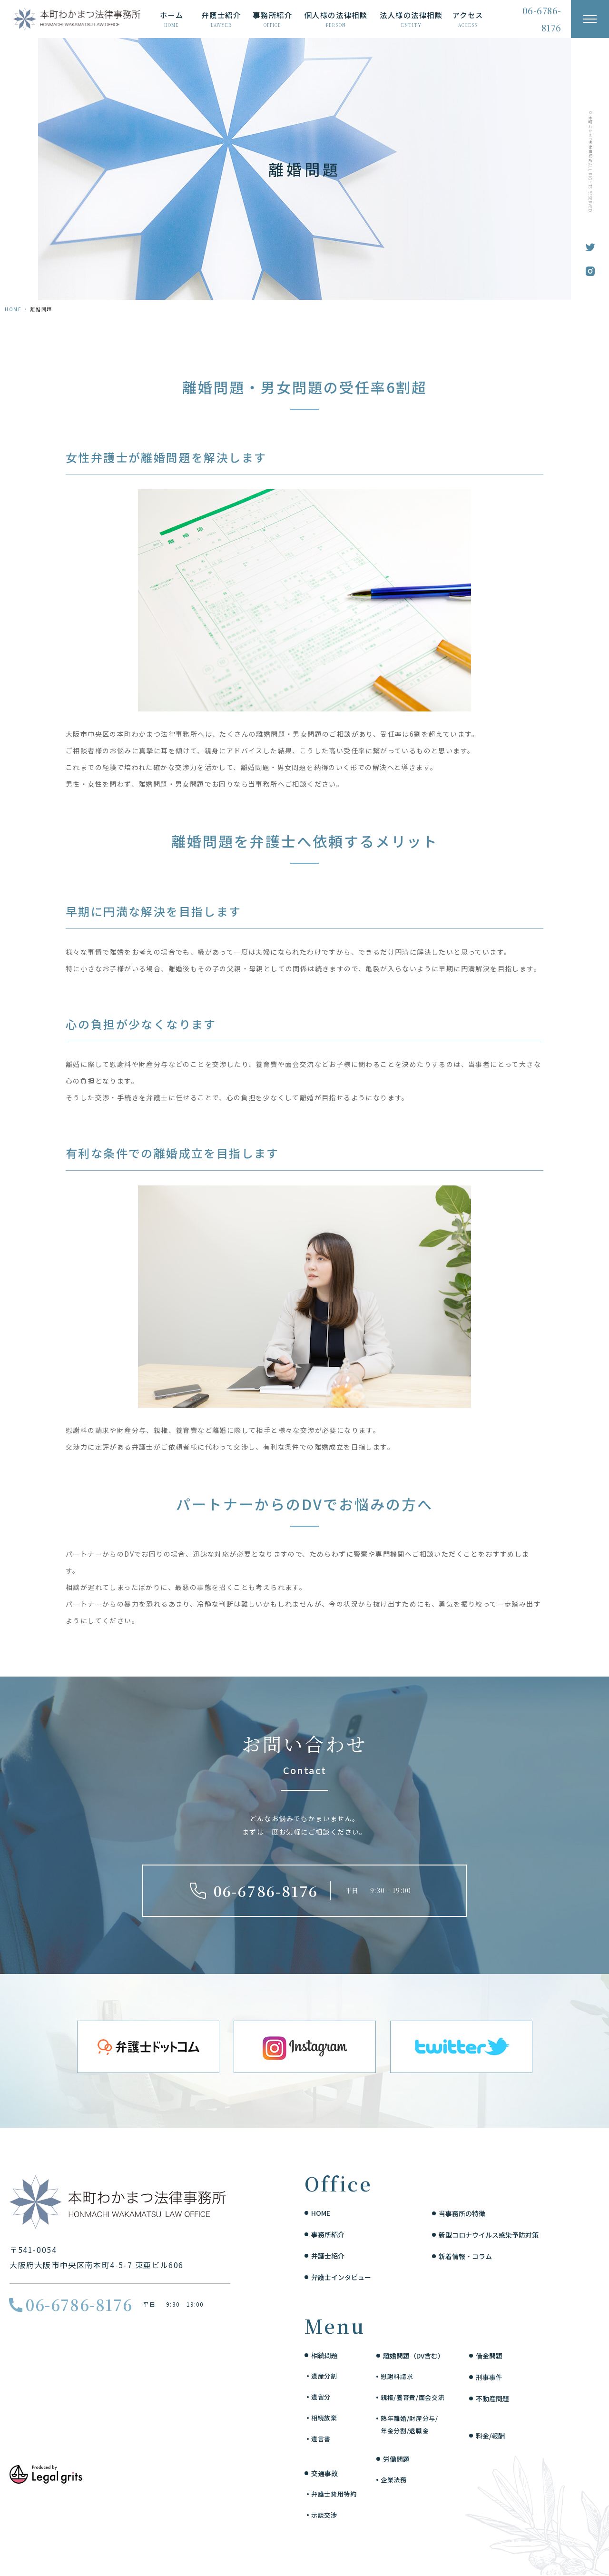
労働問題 (396, 2459)
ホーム (172, 19)
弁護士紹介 (327, 2255)
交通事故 (324, 2473)
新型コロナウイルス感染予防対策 (489, 2235)
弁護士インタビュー (341, 2277)
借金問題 (489, 2355)
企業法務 (394, 2479)
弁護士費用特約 (334, 2493)
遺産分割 (324, 2375)
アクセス (467, 19)
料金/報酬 (490, 2435)
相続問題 (324, 2355)
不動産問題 (492, 2398)
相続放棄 (324, 2417)
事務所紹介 (327, 2234)
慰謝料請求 (397, 2376)
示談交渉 (324, 2514)
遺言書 (321, 2438)
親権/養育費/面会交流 (412, 2397)
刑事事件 (489, 2377)
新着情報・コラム (465, 2256)
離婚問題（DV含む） (413, 2355)
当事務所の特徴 (462, 2213)
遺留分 (321, 2396)
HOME (13, 309)
